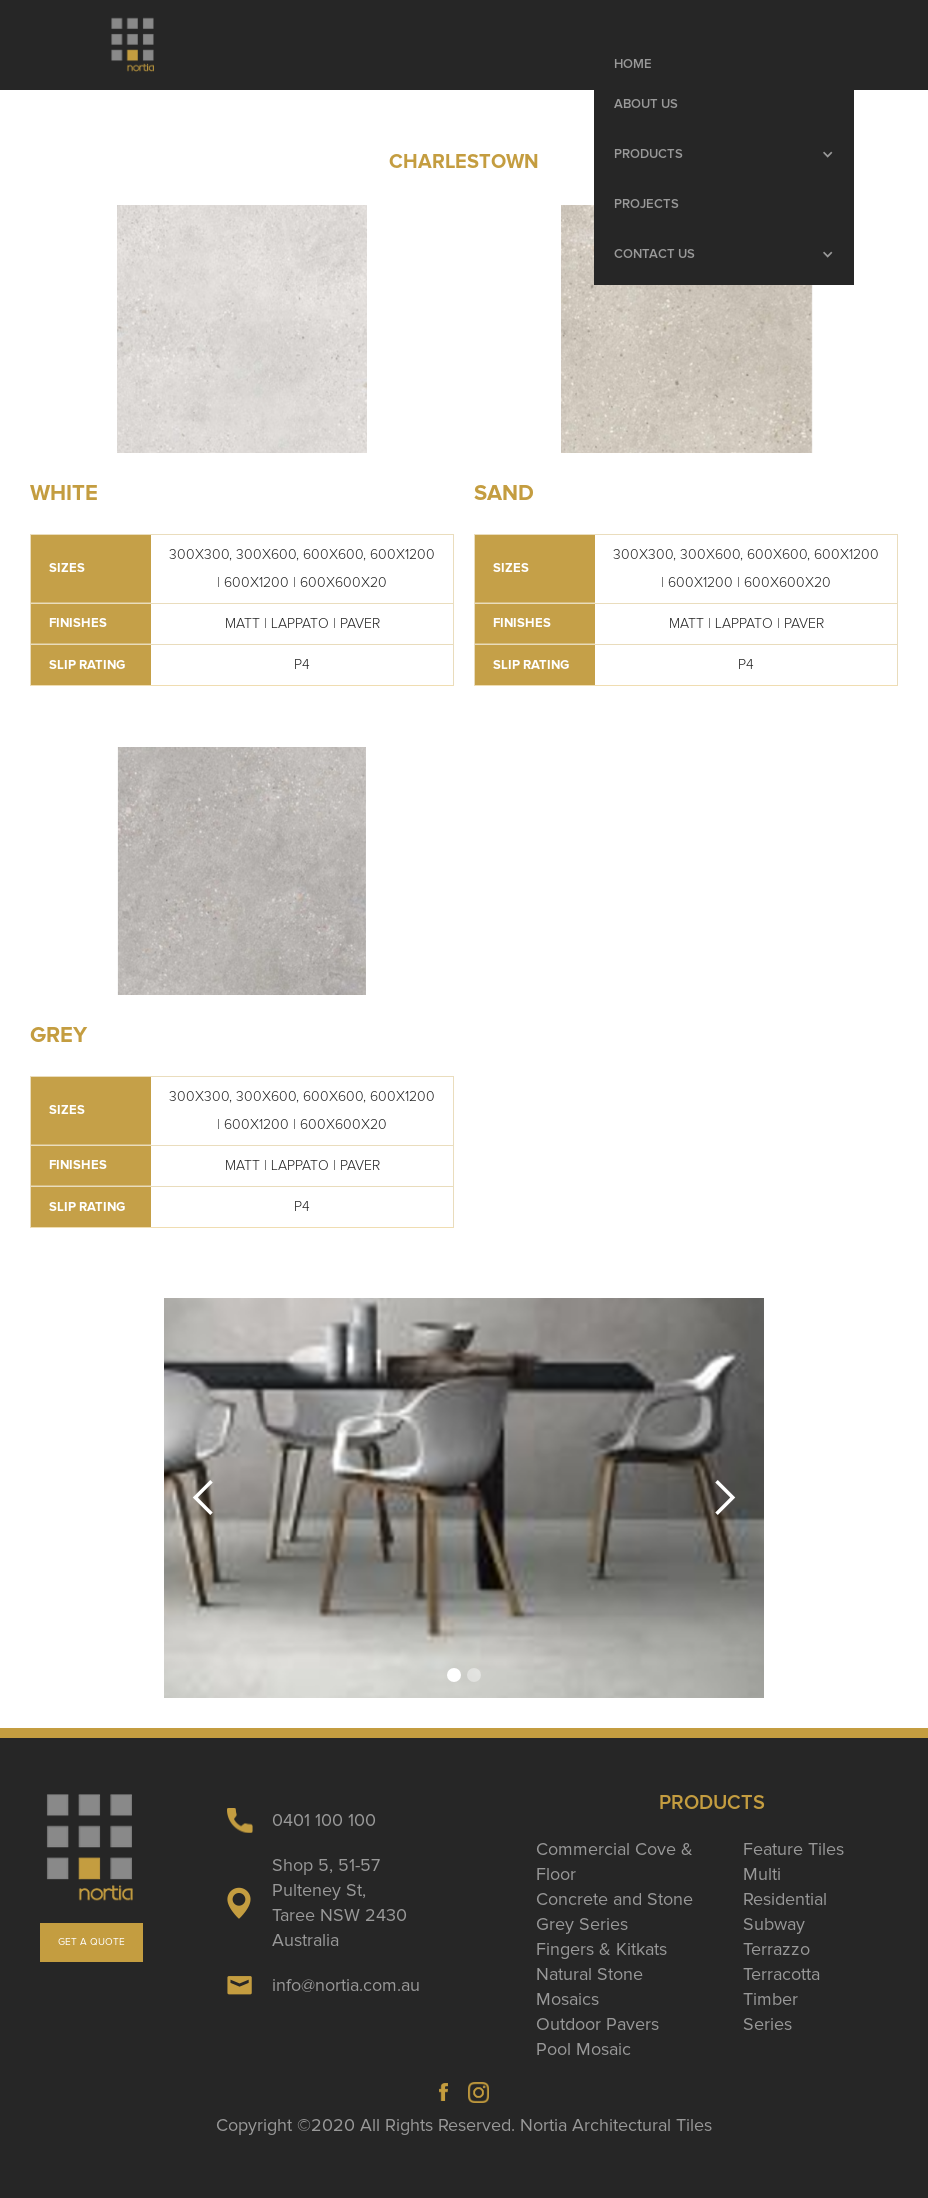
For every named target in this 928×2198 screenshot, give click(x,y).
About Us (646, 104)
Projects (646, 204)
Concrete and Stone (614, 1899)
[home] (133, 45)
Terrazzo (776, 1949)
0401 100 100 (324, 1820)
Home (633, 64)
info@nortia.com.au (346, 1985)
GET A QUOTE (91, 1942)
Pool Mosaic (583, 2049)
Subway (774, 1924)
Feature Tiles (793, 1849)
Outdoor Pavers (597, 2024)
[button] (724, 155)
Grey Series (582, 1924)
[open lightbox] (242, 329)
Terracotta (781, 1974)
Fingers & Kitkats (601, 1949)
